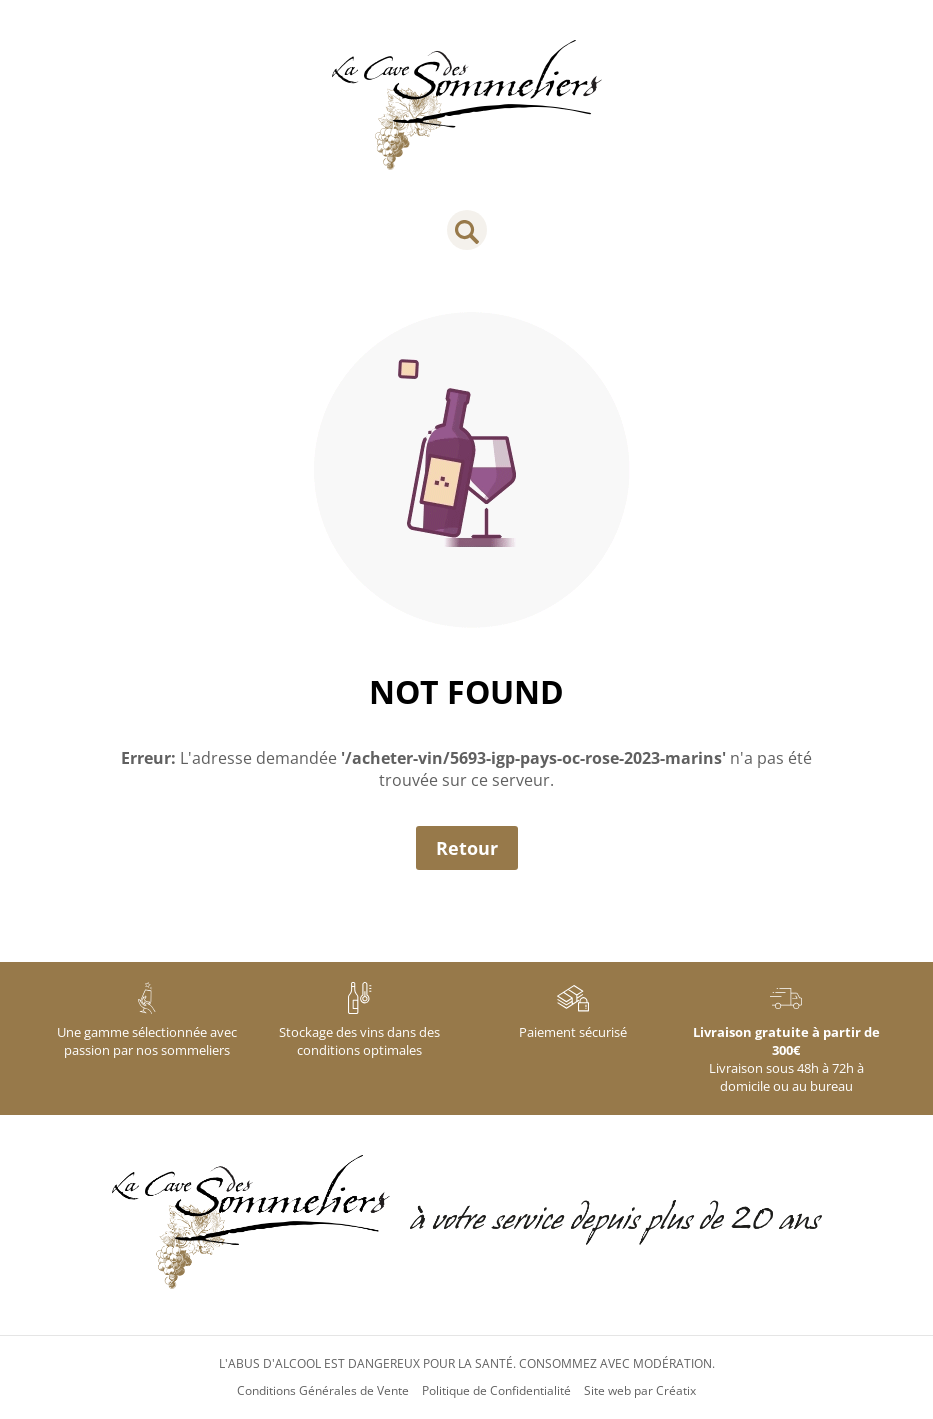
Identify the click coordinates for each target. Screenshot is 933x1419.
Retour (467, 848)
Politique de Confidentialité (496, 1391)
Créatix (676, 1391)
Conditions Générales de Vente (323, 1391)
